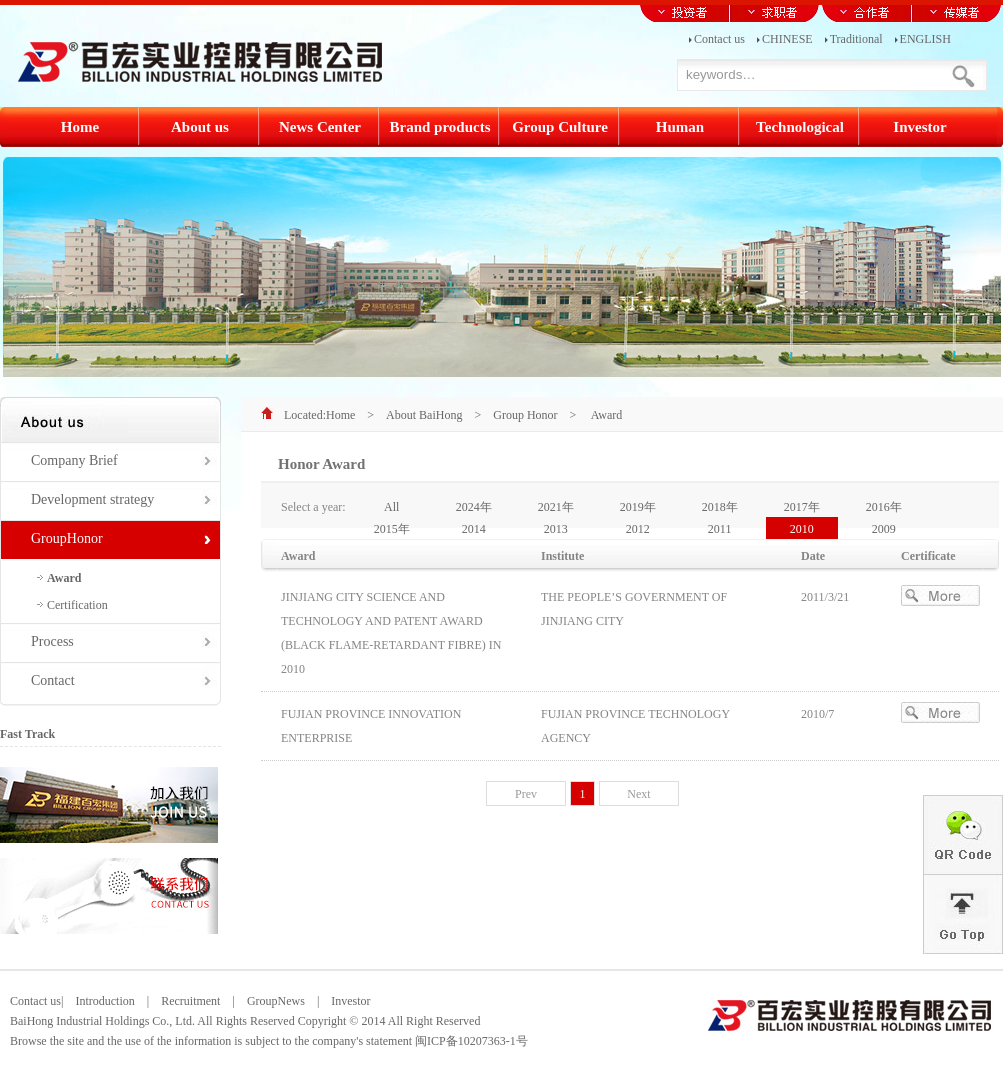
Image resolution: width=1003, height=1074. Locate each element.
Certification (77, 605)
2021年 (556, 507)
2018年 (720, 507)
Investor (344, 1001)
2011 (720, 529)
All (391, 507)
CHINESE (787, 38)
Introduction (104, 1001)
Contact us (719, 38)
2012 (638, 529)
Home (340, 415)
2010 (802, 529)
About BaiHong (424, 415)
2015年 (392, 529)
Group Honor (525, 415)
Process (52, 641)
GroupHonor (67, 538)
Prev (526, 794)
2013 (556, 529)
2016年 (884, 507)
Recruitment (190, 1001)
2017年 (802, 507)
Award (64, 578)
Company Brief (74, 460)
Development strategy (92, 499)
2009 (884, 529)
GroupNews (276, 1001)
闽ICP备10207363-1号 (471, 1041)
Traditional (856, 38)
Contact (53, 680)
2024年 (474, 507)
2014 (474, 529)
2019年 (638, 507)
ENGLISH (925, 38)
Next (638, 794)
